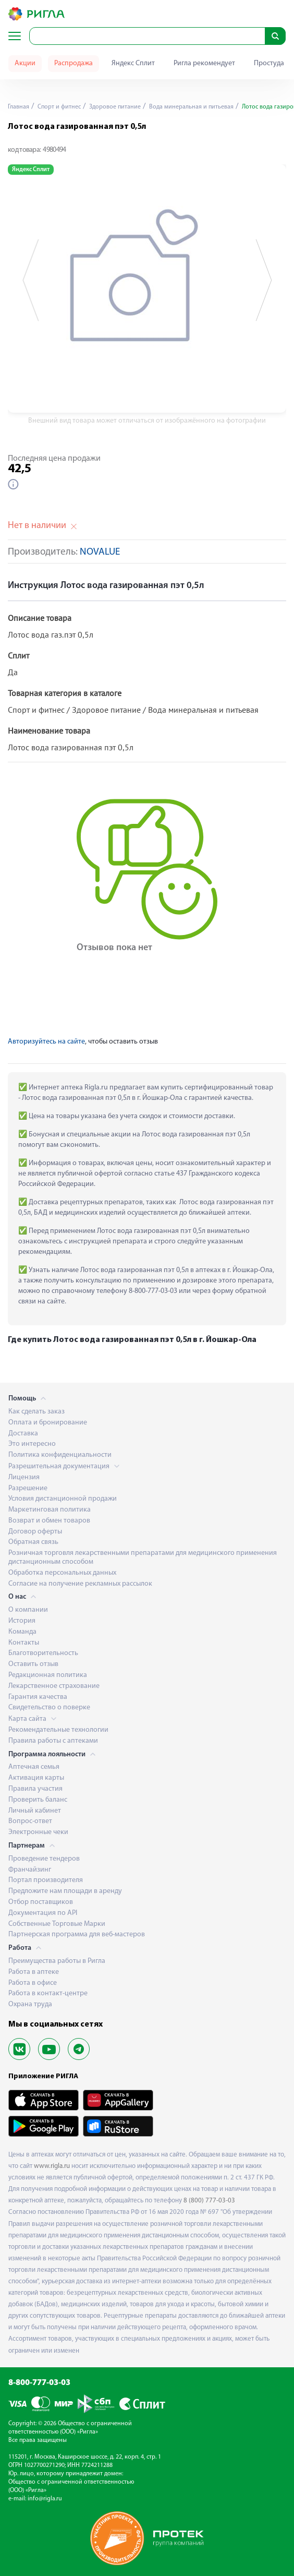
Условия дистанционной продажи (62, 1499)
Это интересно (32, 1444)
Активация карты (36, 1778)
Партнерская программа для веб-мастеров (76, 1934)
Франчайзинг (29, 1870)
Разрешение (27, 1488)
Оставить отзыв (33, 1664)
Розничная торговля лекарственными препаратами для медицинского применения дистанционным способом (142, 1557)
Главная (18, 107)
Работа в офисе (32, 1983)
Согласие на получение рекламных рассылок (80, 1584)
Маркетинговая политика (49, 1510)
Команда (22, 1632)
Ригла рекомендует (204, 63)
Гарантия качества (37, 1697)
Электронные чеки (38, 1832)
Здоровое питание (114, 107)
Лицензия (24, 1477)
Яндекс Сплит (133, 63)
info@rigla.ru (45, 2499)
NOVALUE (100, 552)
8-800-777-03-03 (39, 2383)
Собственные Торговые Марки (56, 1924)
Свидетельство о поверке (49, 1707)
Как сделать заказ (36, 1412)
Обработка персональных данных (62, 1573)
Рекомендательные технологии (58, 1730)
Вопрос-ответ (30, 1821)
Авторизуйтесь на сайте (46, 1042)
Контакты (23, 1643)
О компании (28, 1610)
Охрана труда (30, 2004)
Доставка (23, 1433)
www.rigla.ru (52, 2166)
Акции (25, 63)
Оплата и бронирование (47, 1423)
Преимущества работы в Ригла (56, 1961)
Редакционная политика (47, 1675)
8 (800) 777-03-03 (209, 2200)
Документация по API (42, 1913)
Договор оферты (35, 1532)
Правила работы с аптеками (53, 1741)
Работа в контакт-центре (48, 1993)
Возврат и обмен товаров (49, 1521)
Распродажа (73, 63)
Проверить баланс (37, 1800)
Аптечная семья (33, 1767)
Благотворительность (43, 1653)
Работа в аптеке (33, 1972)
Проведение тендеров (44, 1859)
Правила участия (35, 1789)
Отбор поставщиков (40, 1902)
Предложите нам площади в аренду (65, 1891)
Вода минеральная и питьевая (191, 107)
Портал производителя (45, 1880)
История (21, 1621)
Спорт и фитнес (58, 107)
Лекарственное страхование (54, 1686)
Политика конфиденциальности (60, 1455)
